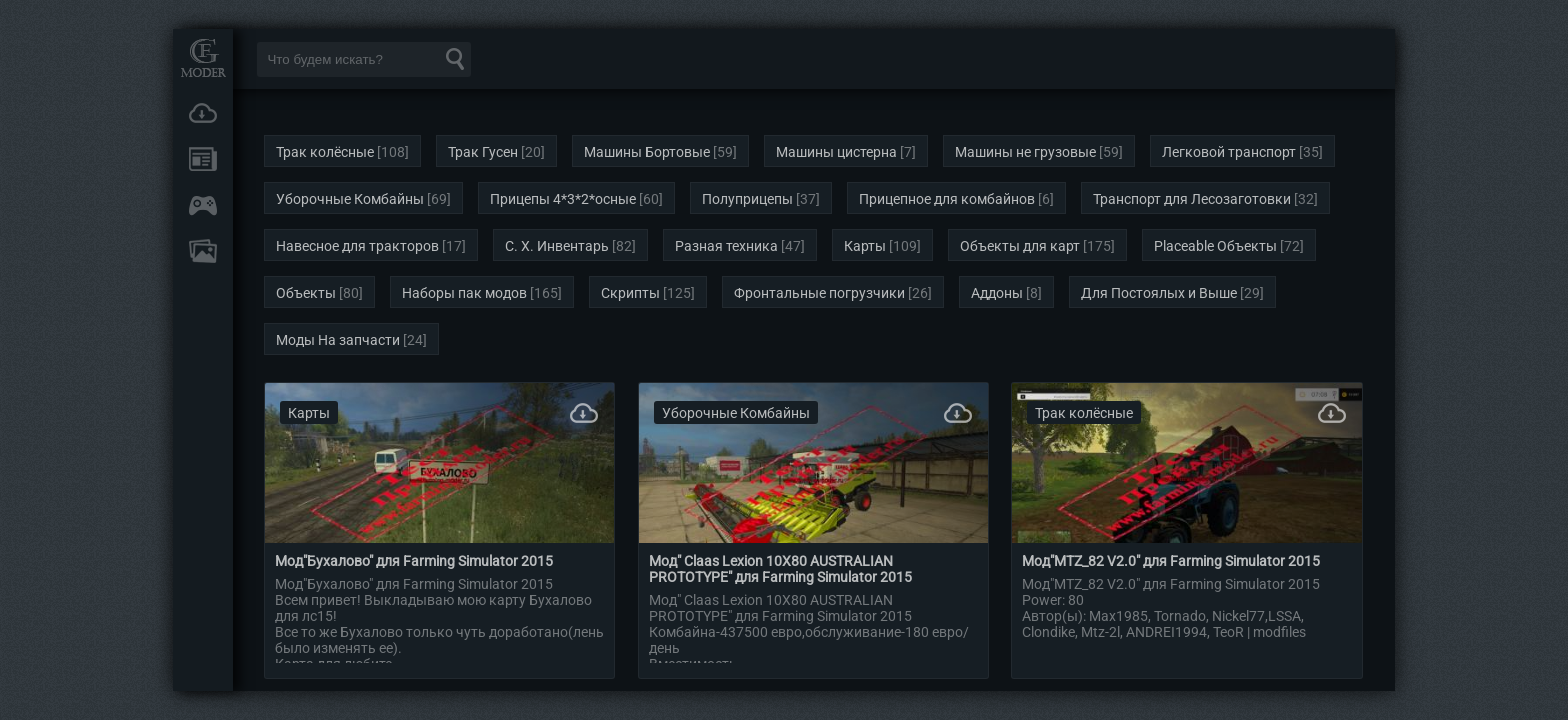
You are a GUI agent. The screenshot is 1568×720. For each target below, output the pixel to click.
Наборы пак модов (464, 293)
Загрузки (203, 113)
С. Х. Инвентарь (557, 246)
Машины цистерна (836, 152)
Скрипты (630, 293)
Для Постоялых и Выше (1159, 293)
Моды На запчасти (338, 340)
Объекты (306, 293)
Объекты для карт (1020, 246)
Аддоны (997, 293)
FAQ (203, 251)
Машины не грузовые (1025, 152)
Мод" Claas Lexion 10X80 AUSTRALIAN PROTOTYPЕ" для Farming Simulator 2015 (780, 569)
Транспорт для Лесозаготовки (1192, 199)
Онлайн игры (203, 205)
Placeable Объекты (1215, 246)
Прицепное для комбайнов (947, 199)
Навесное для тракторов (357, 246)
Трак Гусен (483, 152)
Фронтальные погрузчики (819, 293)
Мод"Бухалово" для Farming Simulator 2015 (414, 561)
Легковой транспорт (1229, 152)
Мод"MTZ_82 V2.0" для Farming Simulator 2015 (1171, 561)
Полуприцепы (747, 199)
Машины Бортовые (647, 152)
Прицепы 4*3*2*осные (563, 199)
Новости (203, 159)
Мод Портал (203, 57)
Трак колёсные (325, 152)
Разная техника (726, 246)
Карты (865, 246)
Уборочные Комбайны (350, 199)
